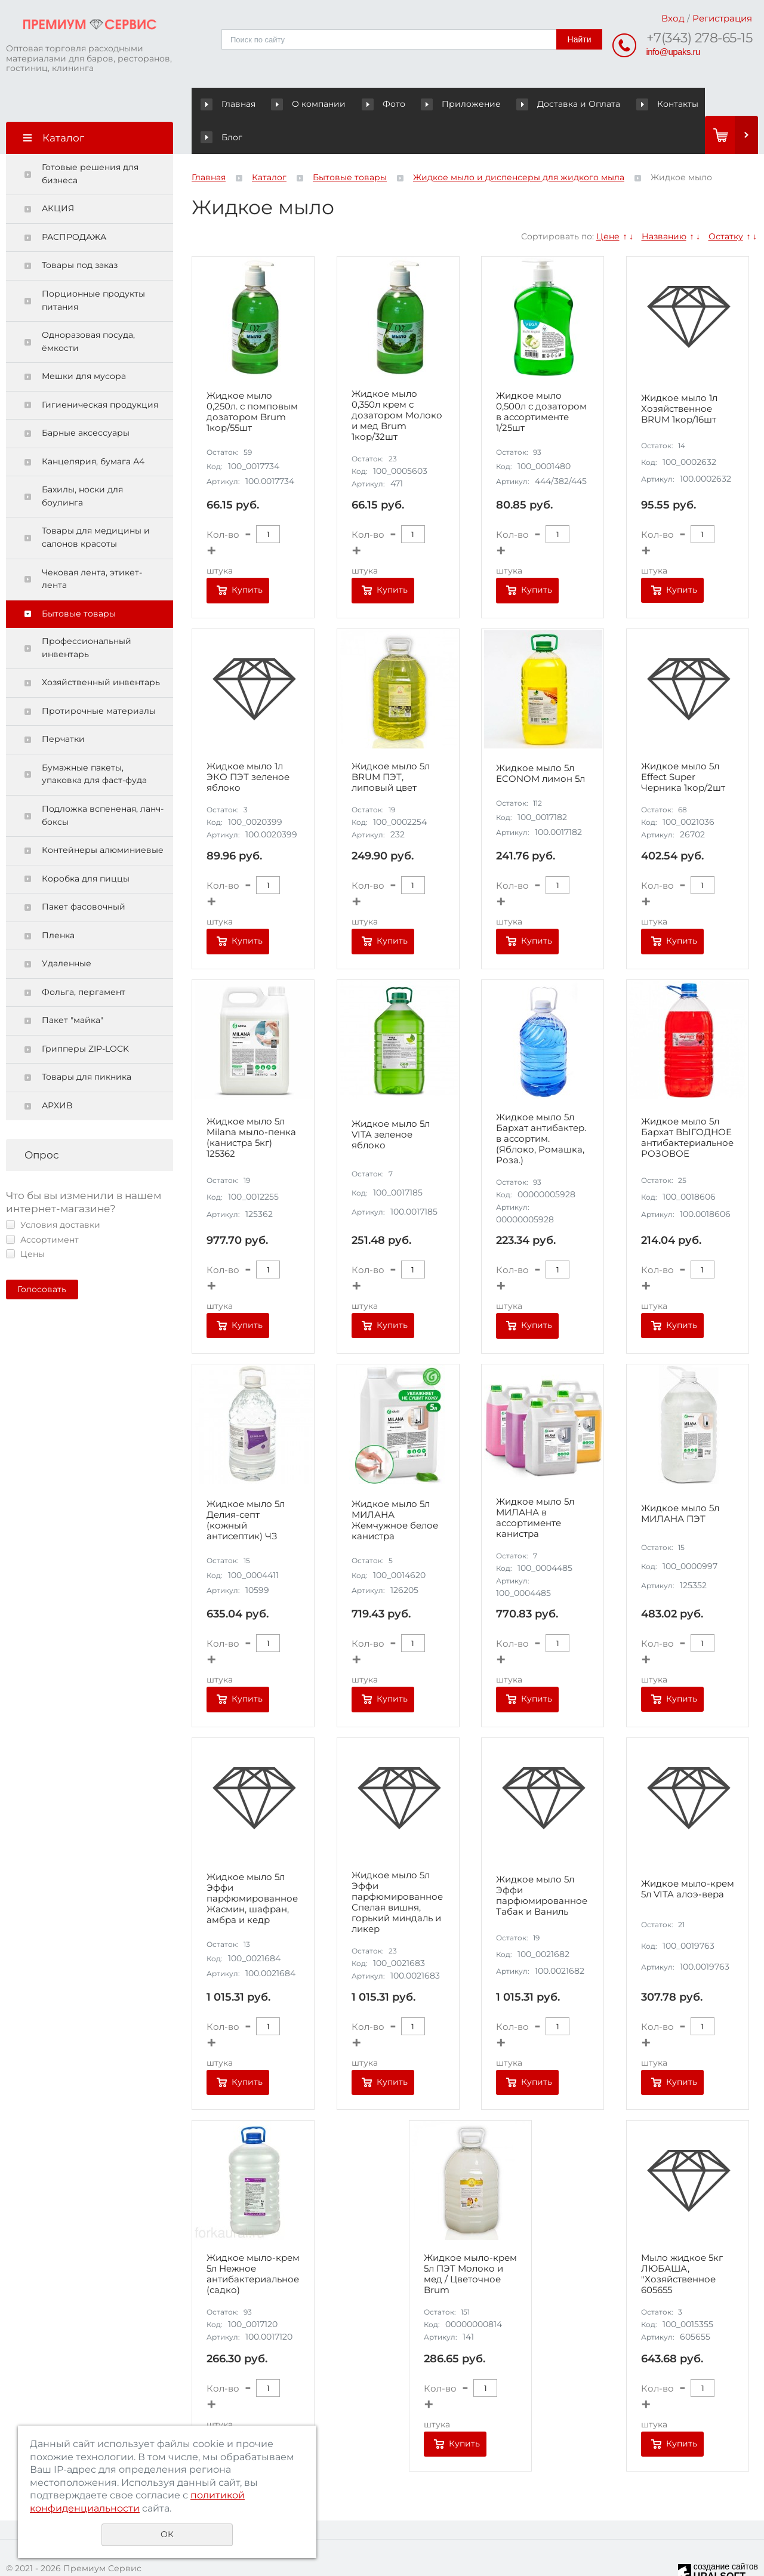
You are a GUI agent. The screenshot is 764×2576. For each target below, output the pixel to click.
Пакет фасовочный (83, 873)
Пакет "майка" (72, 987)
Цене (608, 203)
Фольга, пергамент (83, 959)
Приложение (438, 103)
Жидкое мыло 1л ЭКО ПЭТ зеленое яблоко (248, 744)
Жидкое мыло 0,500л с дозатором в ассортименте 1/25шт (541, 379)
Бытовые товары (79, 580)
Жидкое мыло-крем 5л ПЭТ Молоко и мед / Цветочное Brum (470, 2241)
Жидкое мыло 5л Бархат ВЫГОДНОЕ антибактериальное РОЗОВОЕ (687, 1104)
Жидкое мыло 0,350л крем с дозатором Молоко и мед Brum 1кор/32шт (397, 382)
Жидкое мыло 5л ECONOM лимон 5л (540, 740)
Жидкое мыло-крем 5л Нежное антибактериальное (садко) (253, 2241)
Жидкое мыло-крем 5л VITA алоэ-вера (687, 1856)
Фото (363, 103)
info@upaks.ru (673, 52)
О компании (299, 103)
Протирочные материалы (99, 678)
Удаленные (66, 930)
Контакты (621, 103)
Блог (677, 103)
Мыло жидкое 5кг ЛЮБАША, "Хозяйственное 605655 (682, 2241)
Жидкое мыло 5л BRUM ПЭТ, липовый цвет (391, 744)
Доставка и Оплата (534, 103)
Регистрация (722, 18)
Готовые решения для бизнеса (90, 141)
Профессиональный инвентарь (86, 615)
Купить (247, 556)
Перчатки (63, 706)
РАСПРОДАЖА (74, 204)
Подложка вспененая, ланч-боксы (103, 782)
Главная (231, 103)
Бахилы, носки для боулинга (82, 463)
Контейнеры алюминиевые (103, 817)
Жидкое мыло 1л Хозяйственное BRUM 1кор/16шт (679, 376)
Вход (673, 18)
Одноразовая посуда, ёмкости (88, 309)
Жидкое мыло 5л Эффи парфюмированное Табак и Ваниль (541, 1862)
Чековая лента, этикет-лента (92, 545)
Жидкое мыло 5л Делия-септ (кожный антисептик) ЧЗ (246, 1486)
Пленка (58, 902)
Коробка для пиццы (86, 845)
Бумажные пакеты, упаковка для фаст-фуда (94, 741)
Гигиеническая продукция (100, 371)
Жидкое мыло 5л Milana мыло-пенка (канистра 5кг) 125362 (251, 1104)
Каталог (269, 144)
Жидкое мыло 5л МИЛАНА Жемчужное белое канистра (395, 1486)
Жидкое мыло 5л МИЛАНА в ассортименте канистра (535, 1484)
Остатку (725, 203)
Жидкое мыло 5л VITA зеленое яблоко (391, 1102)
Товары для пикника (86, 1044)
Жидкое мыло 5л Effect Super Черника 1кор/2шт (683, 744)
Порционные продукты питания (93, 267)
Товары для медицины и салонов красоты (96, 504)
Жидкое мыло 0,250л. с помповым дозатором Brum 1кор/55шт (252, 379)
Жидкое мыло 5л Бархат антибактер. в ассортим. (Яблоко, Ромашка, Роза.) (541, 1105)
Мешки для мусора (84, 343)
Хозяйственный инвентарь (101, 649)
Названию (664, 203)
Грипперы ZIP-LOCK (85, 1015)
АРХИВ (57, 1072)
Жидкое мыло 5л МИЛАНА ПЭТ (680, 1481)
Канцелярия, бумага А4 (93, 428)
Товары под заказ (80, 232)
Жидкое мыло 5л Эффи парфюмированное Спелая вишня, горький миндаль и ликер (397, 1869)
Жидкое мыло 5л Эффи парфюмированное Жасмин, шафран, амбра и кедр (252, 1866)
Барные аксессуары (86, 400)
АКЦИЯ (58, 175)
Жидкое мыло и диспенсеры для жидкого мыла (518, 144)
